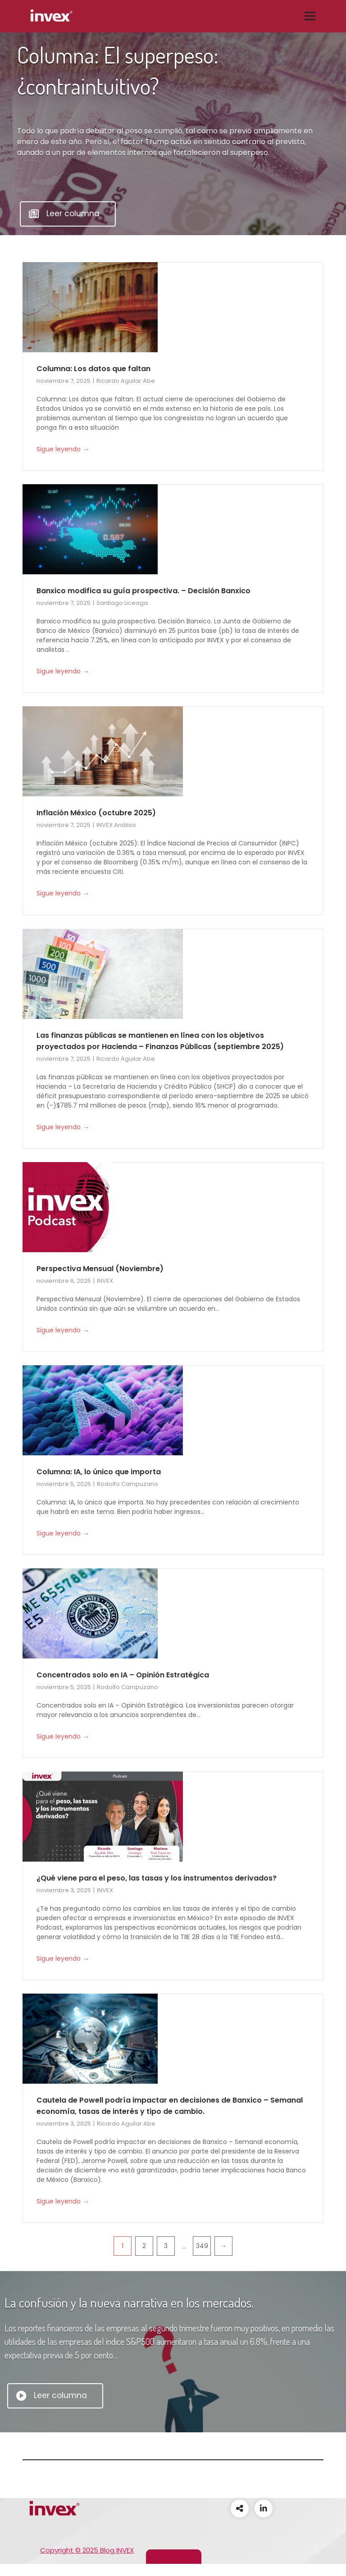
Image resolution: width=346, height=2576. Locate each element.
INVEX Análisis (116, 825)
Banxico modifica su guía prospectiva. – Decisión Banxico (143, 591)
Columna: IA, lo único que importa (98, 1472)
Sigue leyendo (62, 449)
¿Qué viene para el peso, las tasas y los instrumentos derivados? (156, 1878)
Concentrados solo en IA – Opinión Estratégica (122, 1675)
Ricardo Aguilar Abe (125, 381)
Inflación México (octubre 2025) (96, 813)
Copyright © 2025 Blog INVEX (87, 2550)
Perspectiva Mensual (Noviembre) (100, 1268)
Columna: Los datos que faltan (93, 368)
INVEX (105, 1281)
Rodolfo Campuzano (127, 1484)
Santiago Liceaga (122, 603)
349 (202, 2245)
